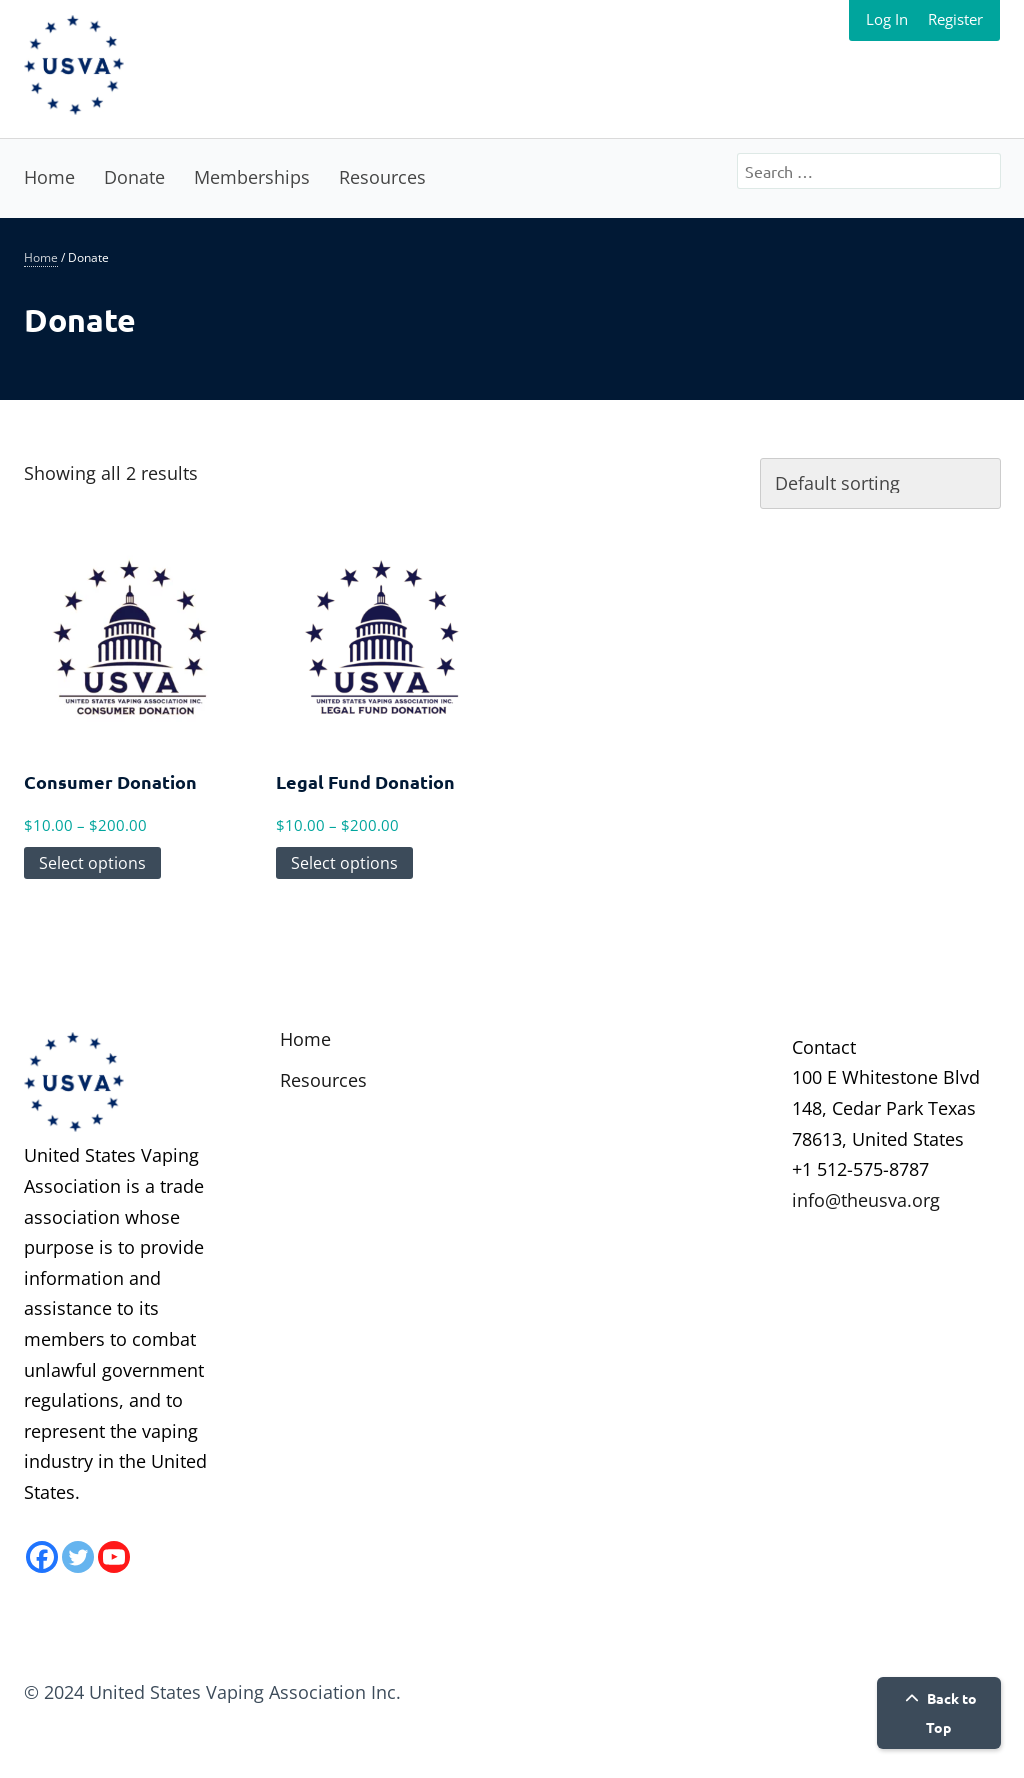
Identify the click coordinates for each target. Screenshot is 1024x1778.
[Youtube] (114, 1557)
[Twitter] (78, 1557)
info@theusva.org (866, 1200)
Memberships (252, 177)
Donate (134, 177)
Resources (382, 177)
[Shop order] (880, 483)
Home (49, 177)
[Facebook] (42, 1557)
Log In (887, 19)
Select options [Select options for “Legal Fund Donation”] (344, 863)
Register (955, 19)
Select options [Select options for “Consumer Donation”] (92, 863)
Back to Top (938, 1712)
